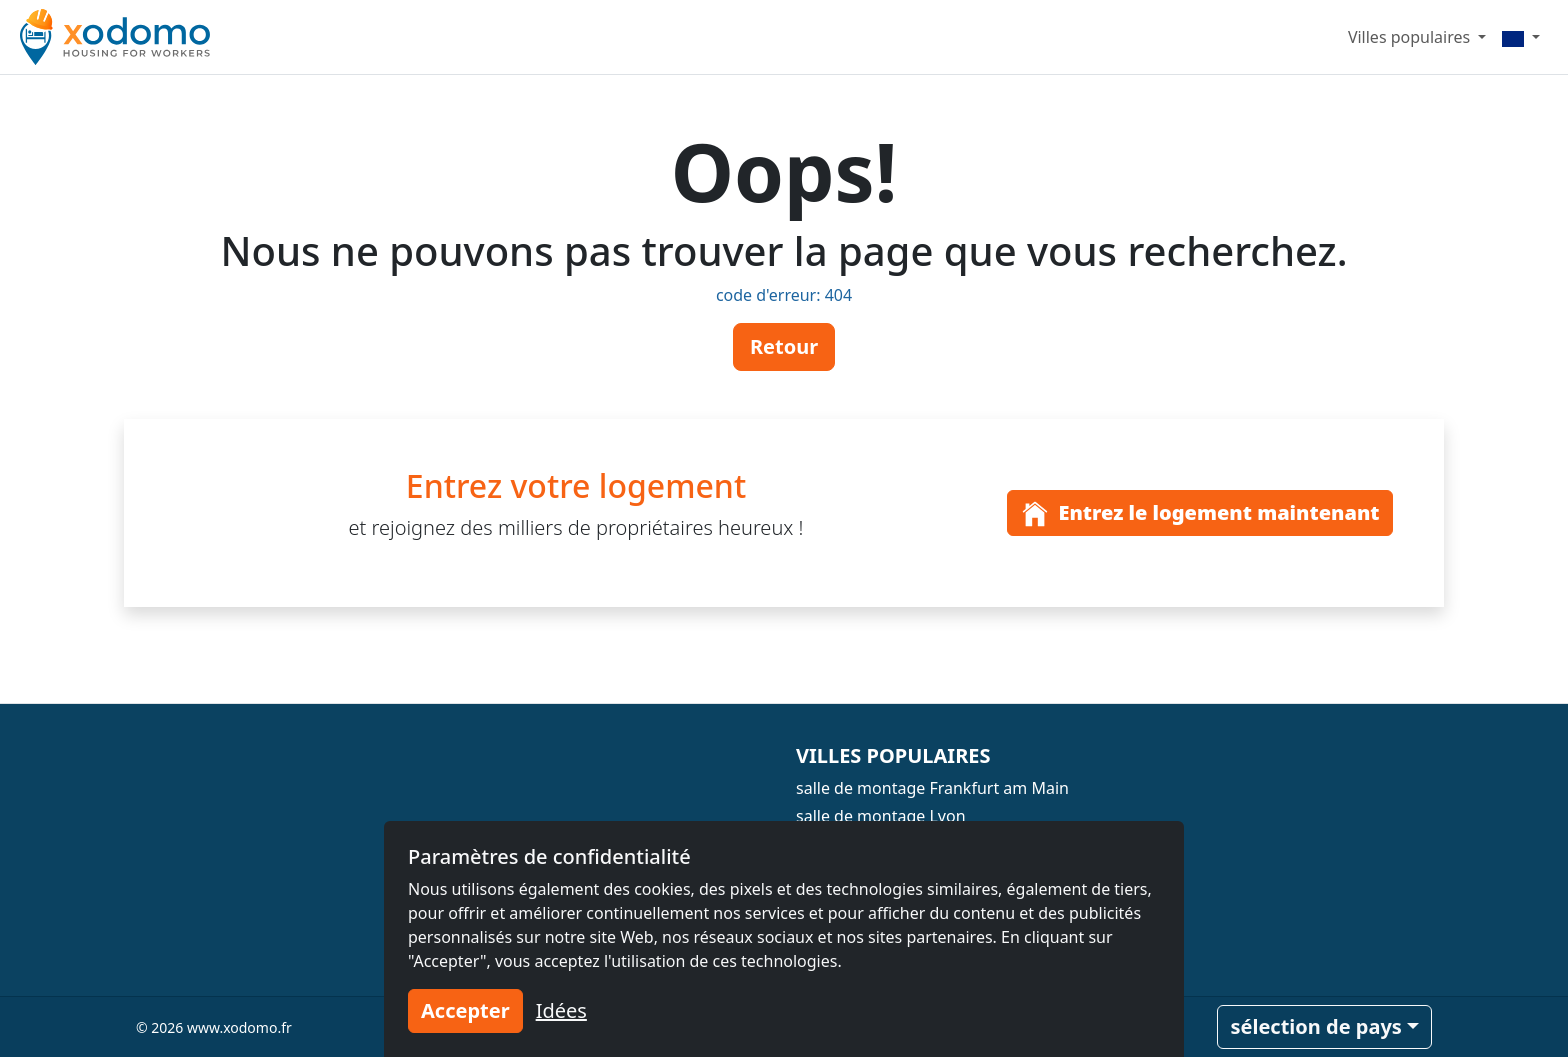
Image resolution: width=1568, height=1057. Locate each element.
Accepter (465, 1010)
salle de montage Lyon (881, 816)
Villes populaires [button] (1411, 37)
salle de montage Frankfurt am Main (932, 788)
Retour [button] (784, 346)
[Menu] (1521, 37)
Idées (561, 1010)
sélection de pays (1315, 1026)
